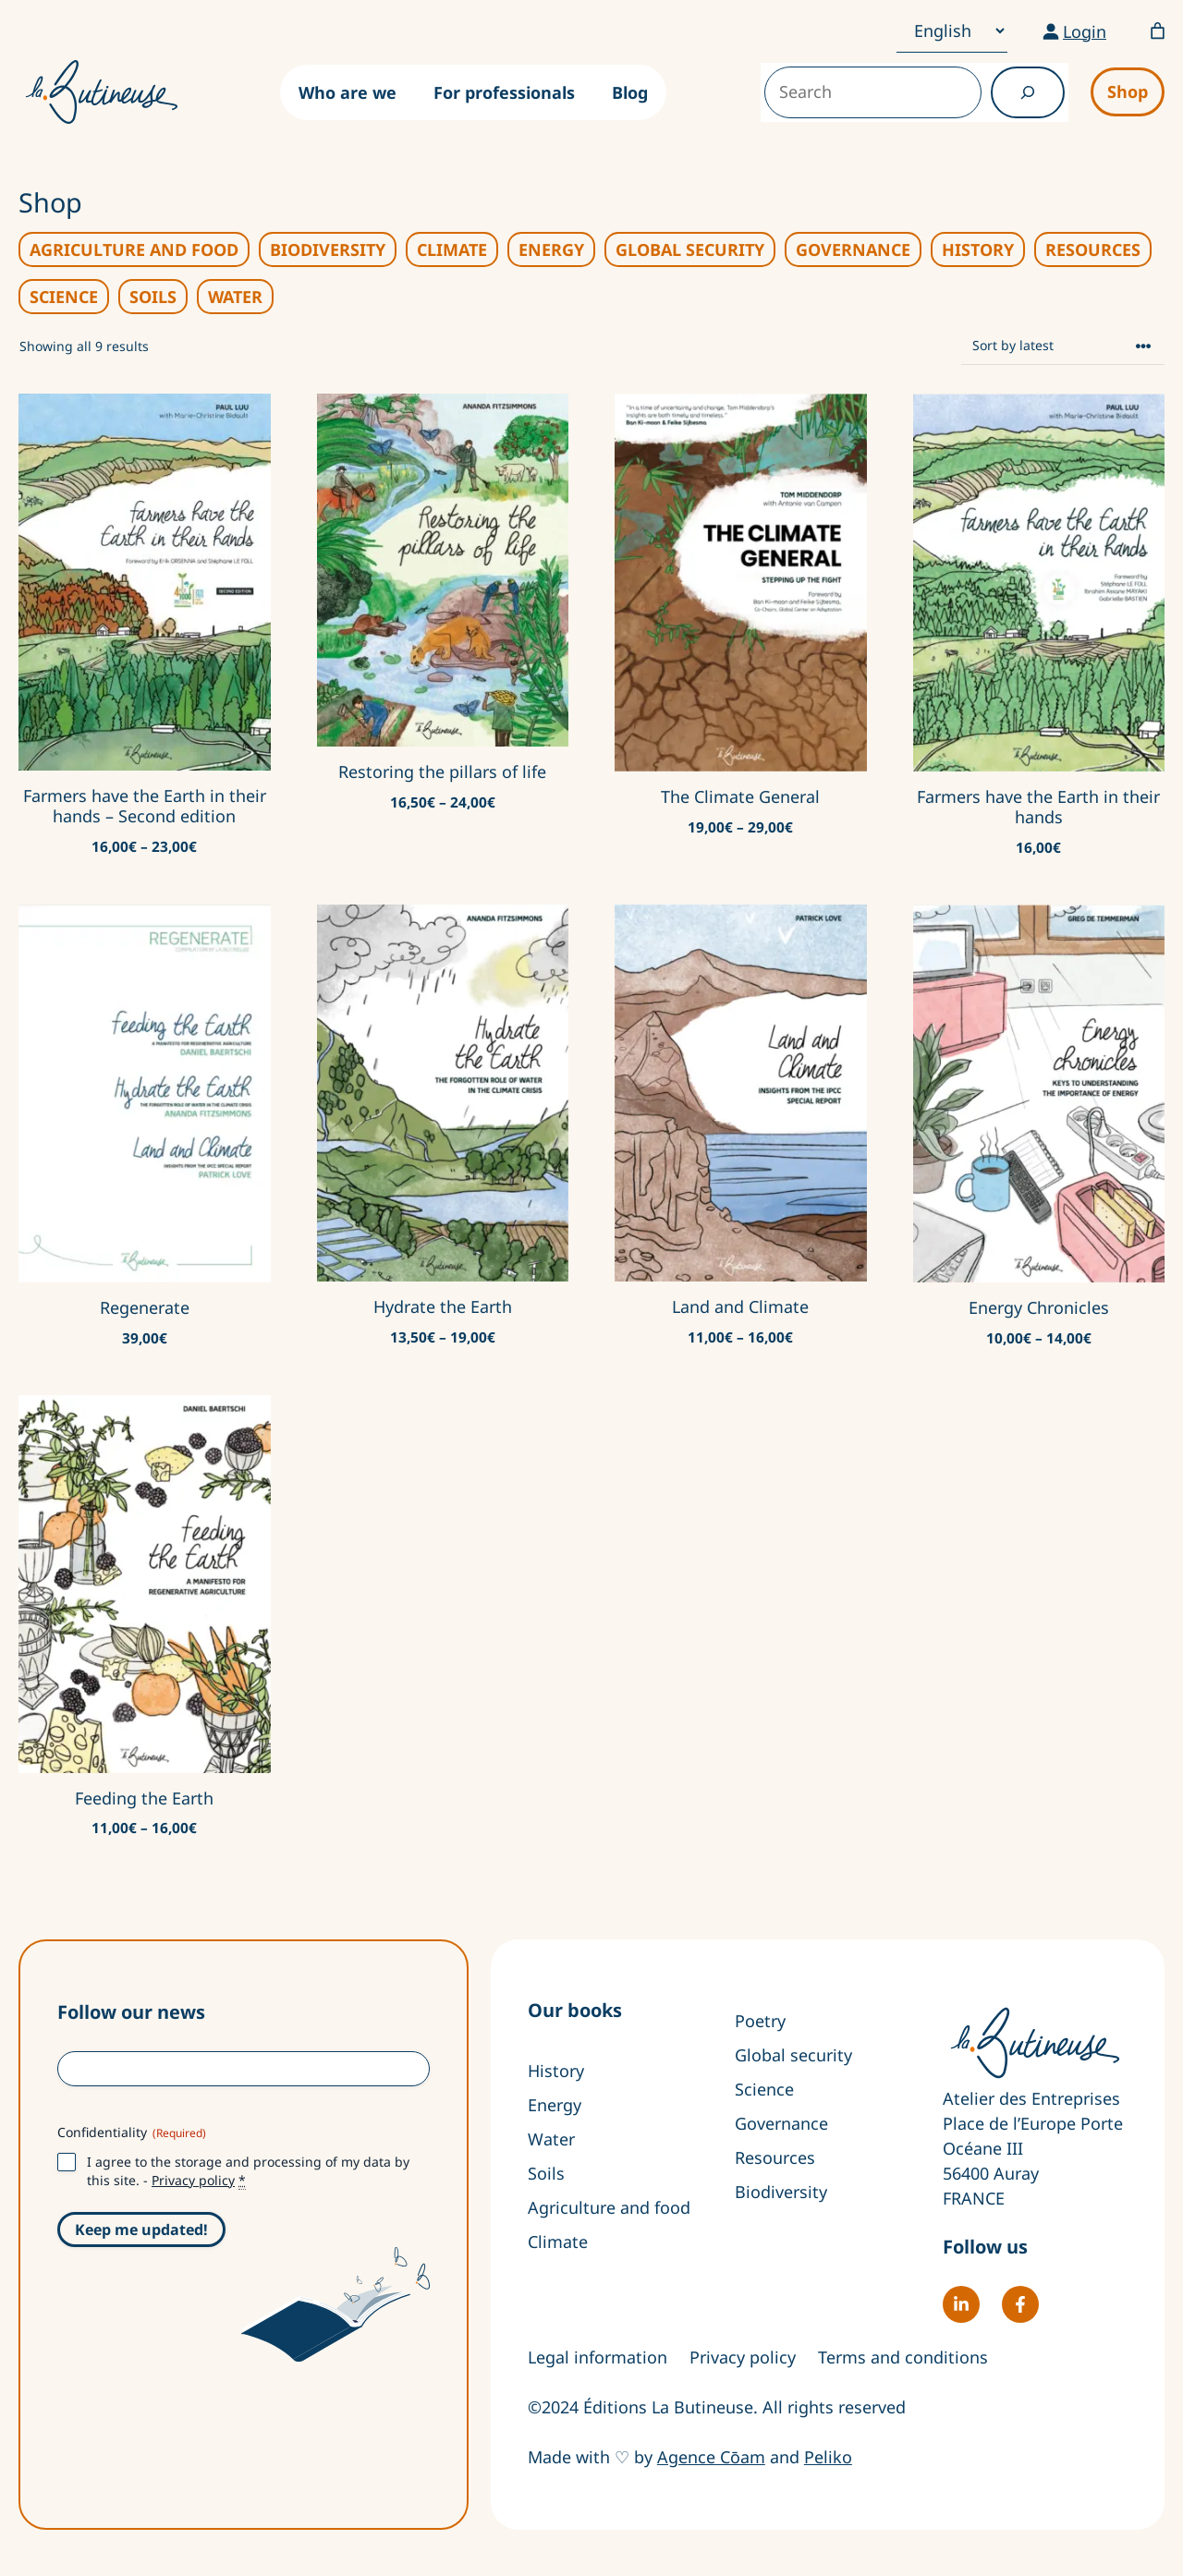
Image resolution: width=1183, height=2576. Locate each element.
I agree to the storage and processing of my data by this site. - (248, 2171)
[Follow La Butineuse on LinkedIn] (961, 2304)
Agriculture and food (609, 2207)
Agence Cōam (711, 2457)
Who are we (347, 92)
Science (764, 2089)
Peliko (828, 2457)
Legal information (597, 2357)
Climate (558, 2241)
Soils (546, 2173)
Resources (775, 2157)
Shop (1127, 91)
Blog (630, 92)
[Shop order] (1063, 345)
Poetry (760, 2021)
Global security (793, 2055)
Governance (781, 2123)
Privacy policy (193, 2180)
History (556, 2071)
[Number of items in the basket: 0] (1157, 31)
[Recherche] (1028, 92)
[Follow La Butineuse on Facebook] (1020, 2304)
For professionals (504, 92)
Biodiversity (781, 2192)
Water (551, 2139)
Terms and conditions (903, 2357)
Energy (554, 2105)
